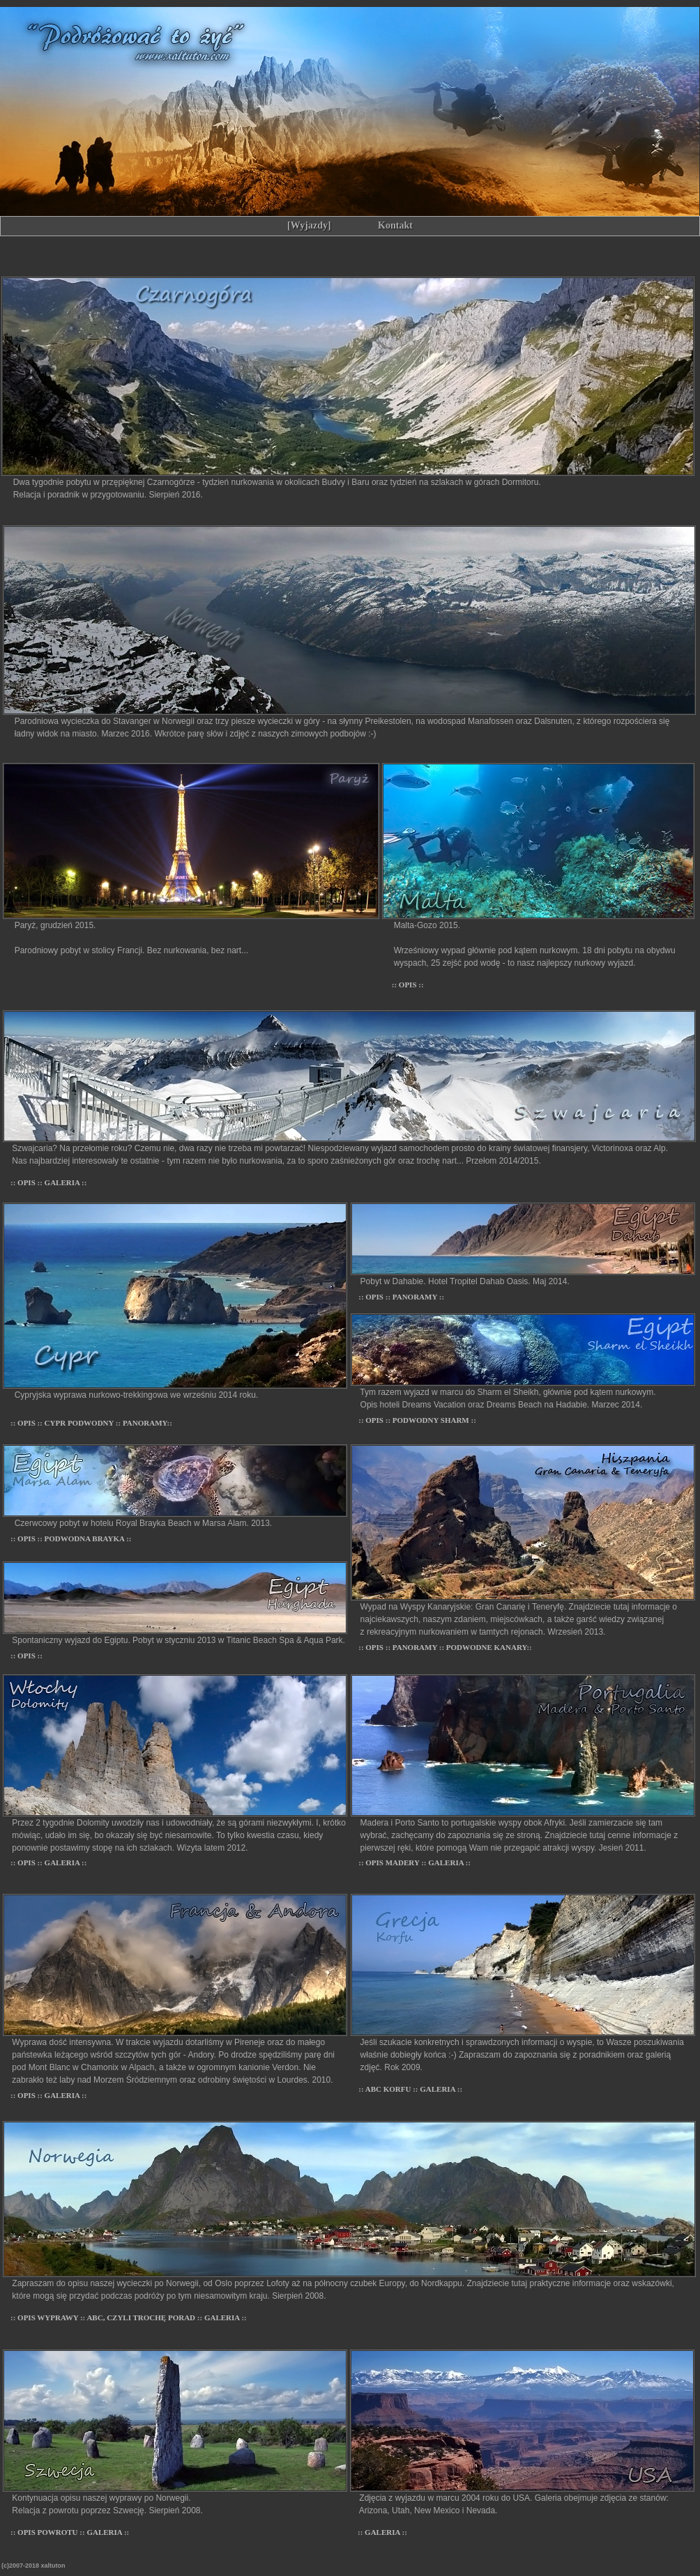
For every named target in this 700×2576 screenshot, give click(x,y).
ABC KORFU (389, 2089)
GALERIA (63, 1182)
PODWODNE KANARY (486, 1647)
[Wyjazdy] (308, 225)
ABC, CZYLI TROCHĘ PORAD (141, 2317)
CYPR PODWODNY (80, 1423)
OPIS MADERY (393, 1862)
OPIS (408, 984)
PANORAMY (145, 1423)
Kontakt (395, 225)
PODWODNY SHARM (432, 1420)
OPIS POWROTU (48, 2532)
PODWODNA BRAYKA (86, 1538)
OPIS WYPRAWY (48, 2317)
